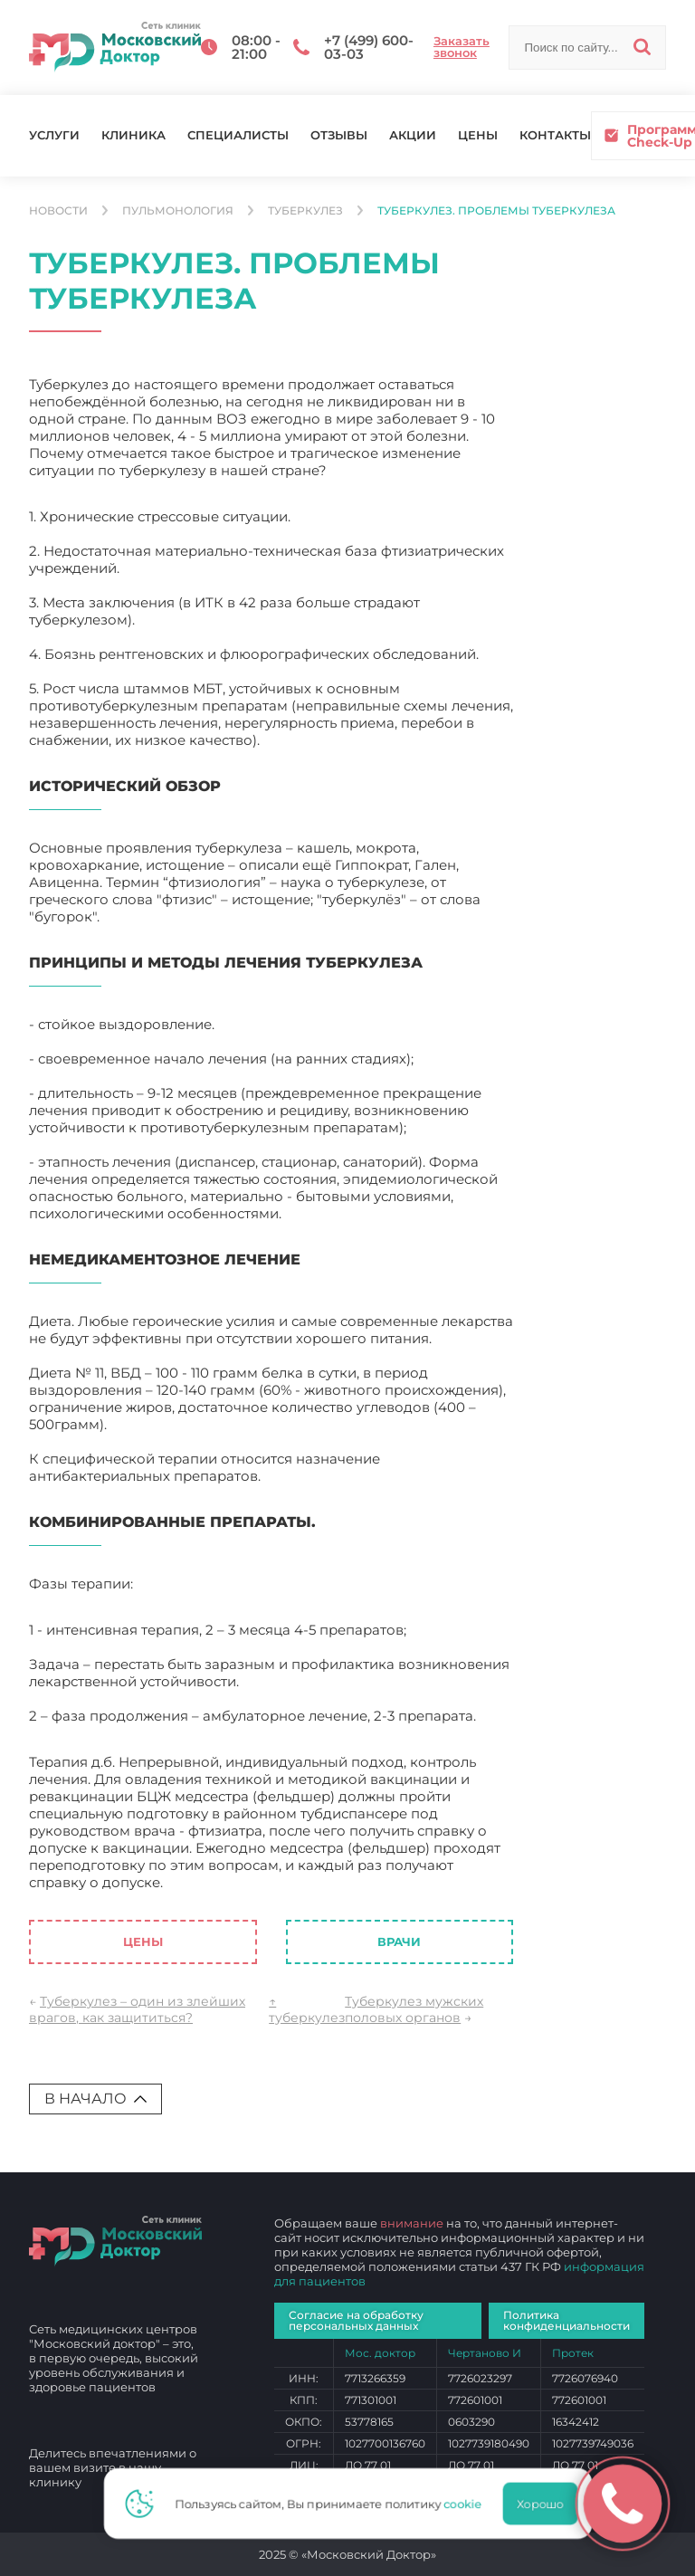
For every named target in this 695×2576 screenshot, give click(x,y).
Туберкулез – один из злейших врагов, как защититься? (137, 2009)
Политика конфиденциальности (566, 2320)
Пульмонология (177, 210)
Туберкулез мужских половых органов (414, 2009)
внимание (411, 2223)
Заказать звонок (461, 47)
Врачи (399, 1941)
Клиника (133, 135)
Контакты (555, 135)
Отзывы (338, 135)
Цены (478, 135)
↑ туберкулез (307, 2009)
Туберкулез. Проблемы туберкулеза (496, 210)
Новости (58, 210)
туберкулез (305, 210)
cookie (468, 2503)
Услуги (54, 135)
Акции (412, 135)
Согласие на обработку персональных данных (356, 2320)
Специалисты (238, 135)
